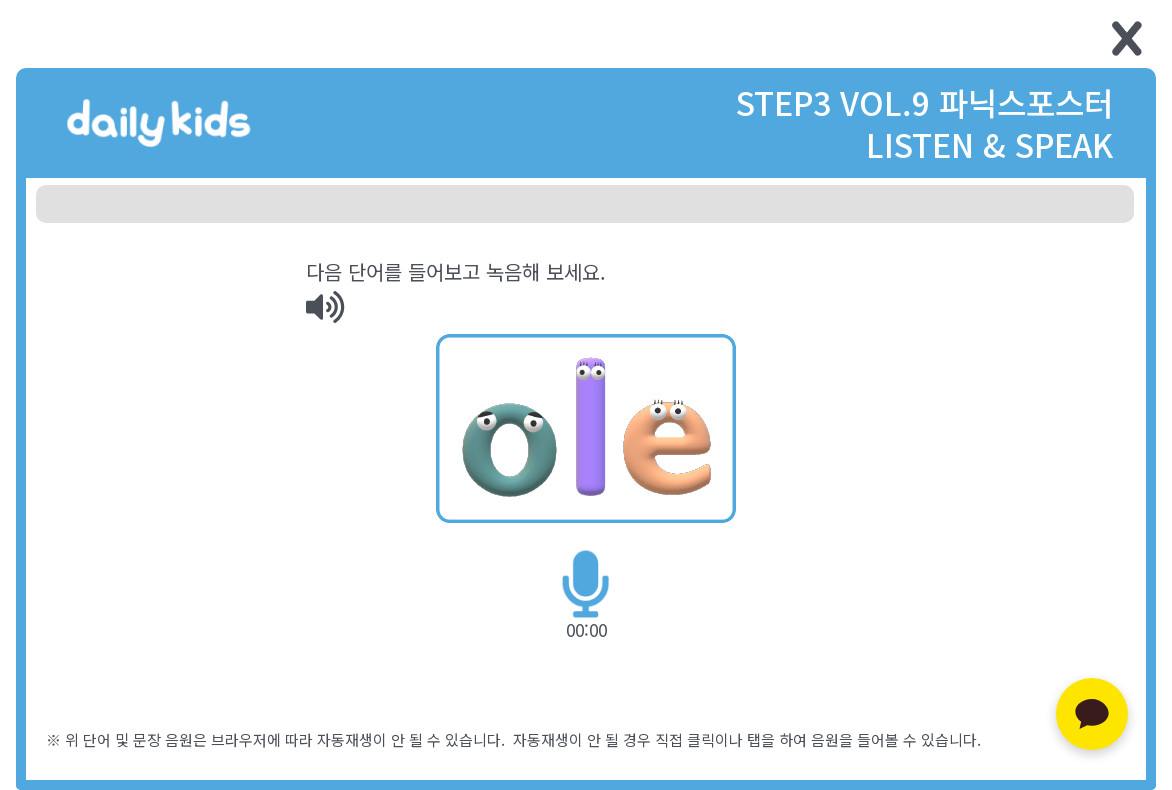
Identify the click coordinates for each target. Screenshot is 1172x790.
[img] (325, 307)
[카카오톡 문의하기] (1092, 714)
